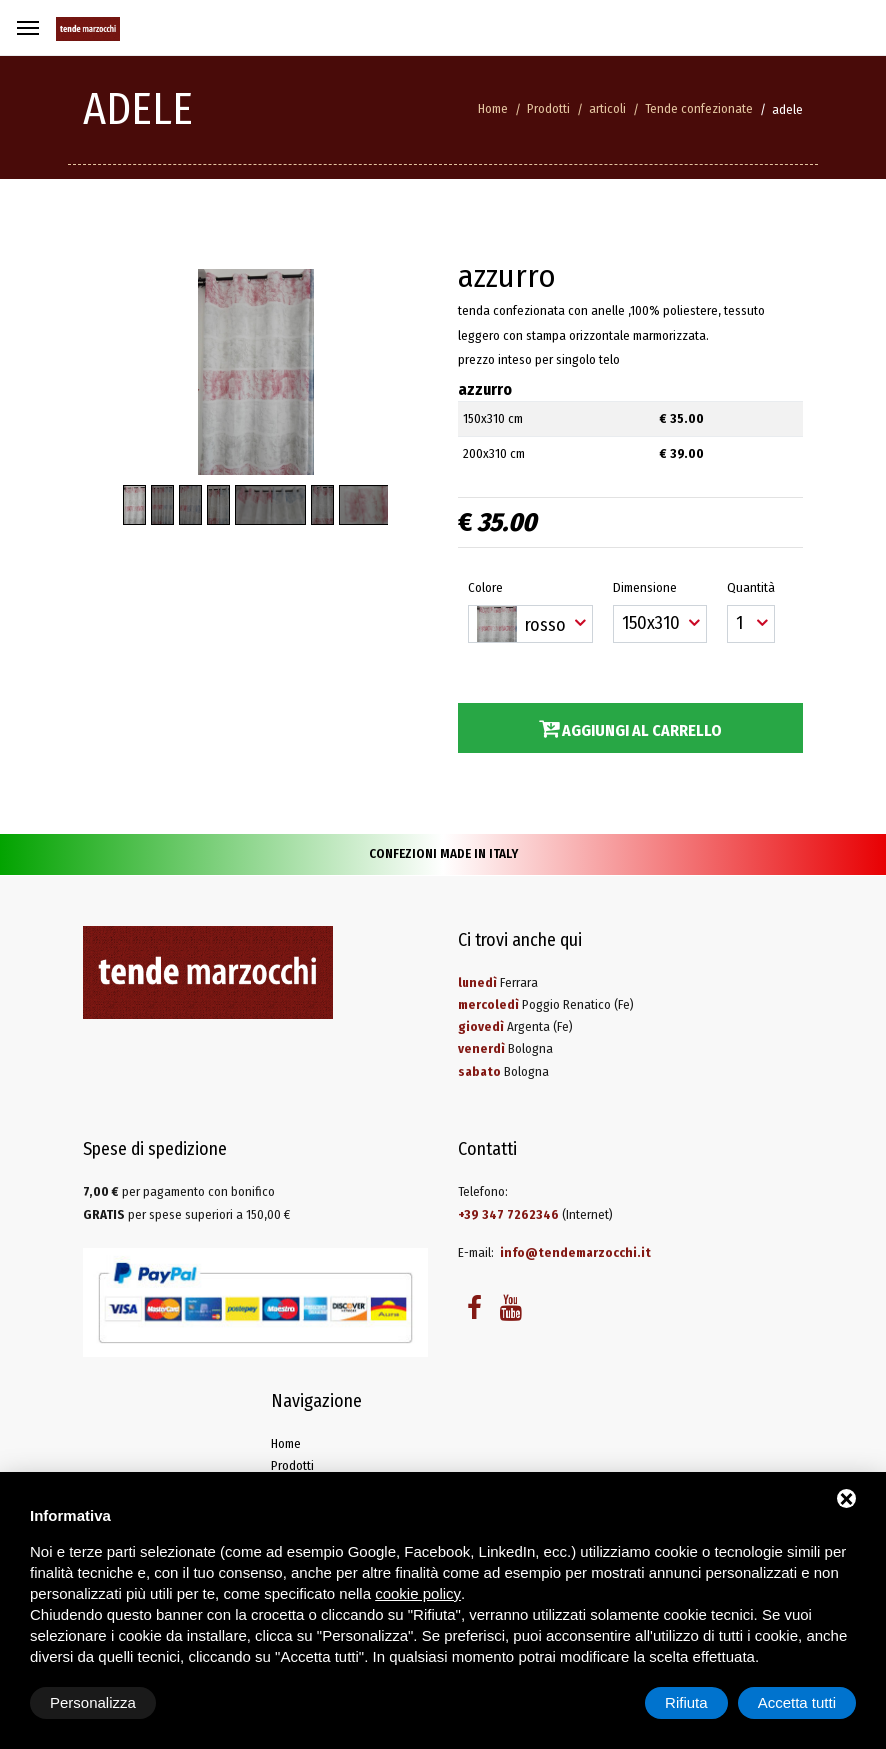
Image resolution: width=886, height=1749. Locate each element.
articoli (607, 108)
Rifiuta (686, 1702)
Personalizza (93, 1702)
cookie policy (418, 1593)
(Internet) (535, 1214)
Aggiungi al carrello (630, 729)
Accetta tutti (797, 1702)
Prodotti (548, 108)
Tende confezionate (699, 108)
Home (493, 108)
